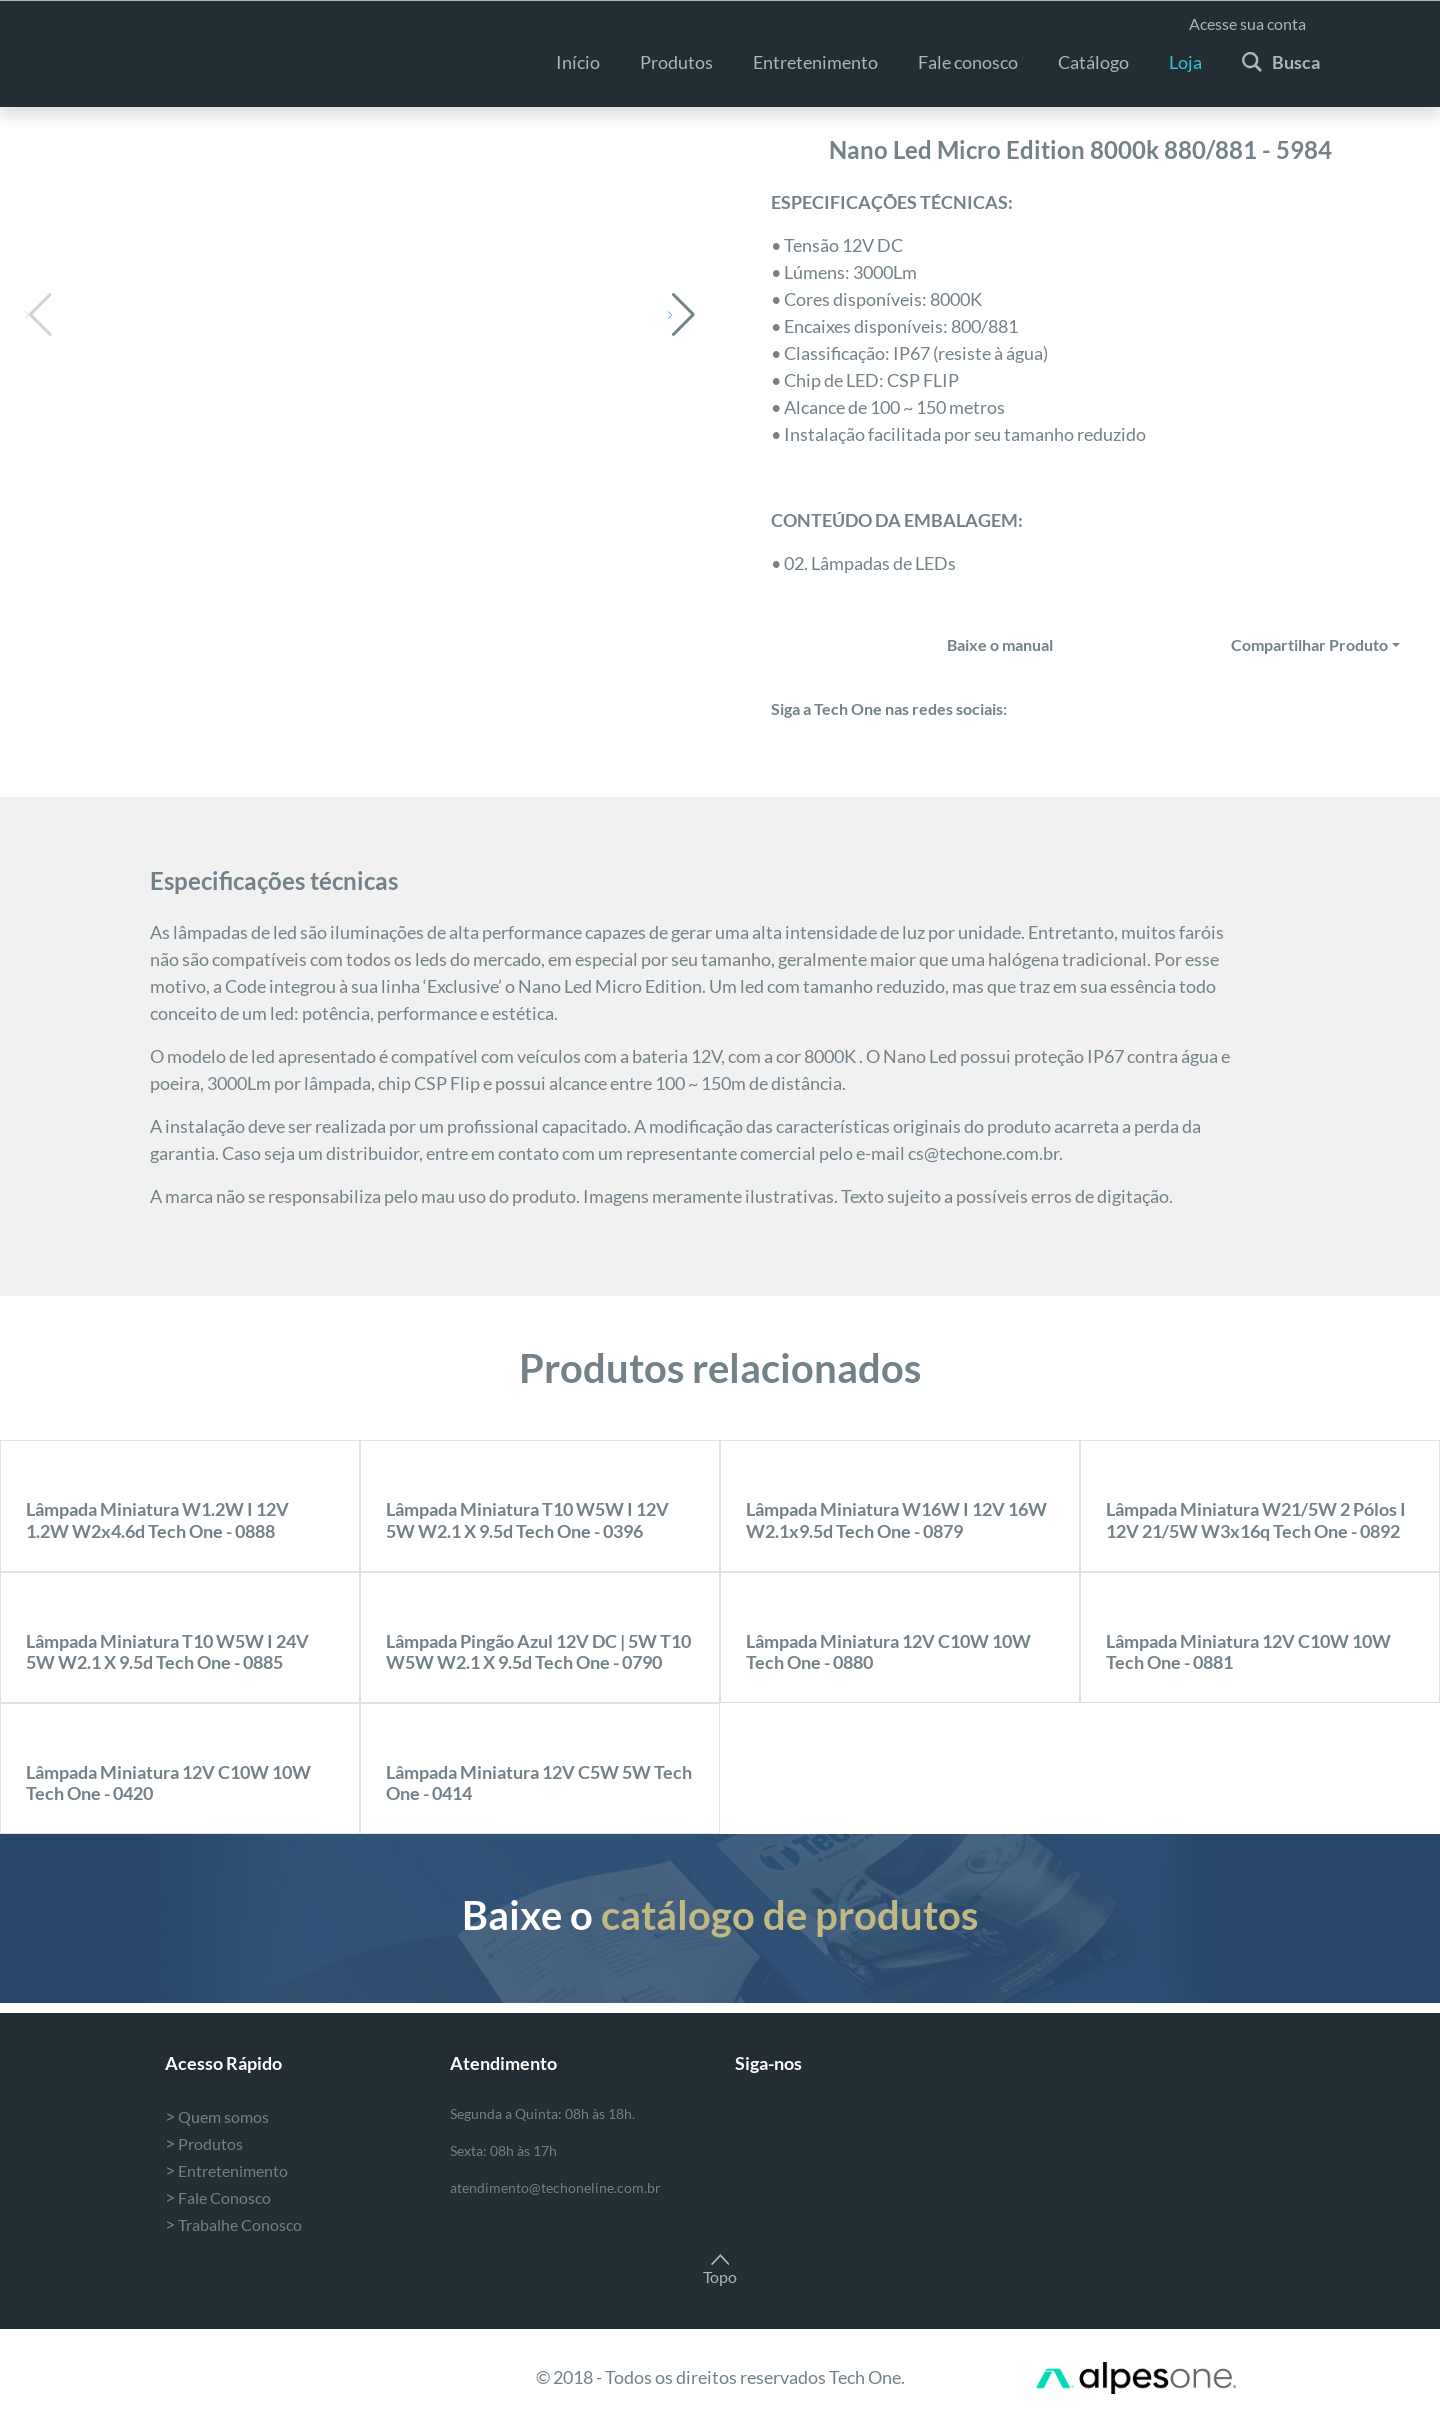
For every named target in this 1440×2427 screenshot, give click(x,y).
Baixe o (720, 1915)
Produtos (676, 62)
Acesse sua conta (1247, 23)
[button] (681, 315)
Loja (1185, 62)
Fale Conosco (218, 2197)
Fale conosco (968, 62)
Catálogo (1093, 62)
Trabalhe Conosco (233, 2224)
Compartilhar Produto (1309, 644)
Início (578, 62)
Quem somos (217, 2116)
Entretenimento (226, 2170)
